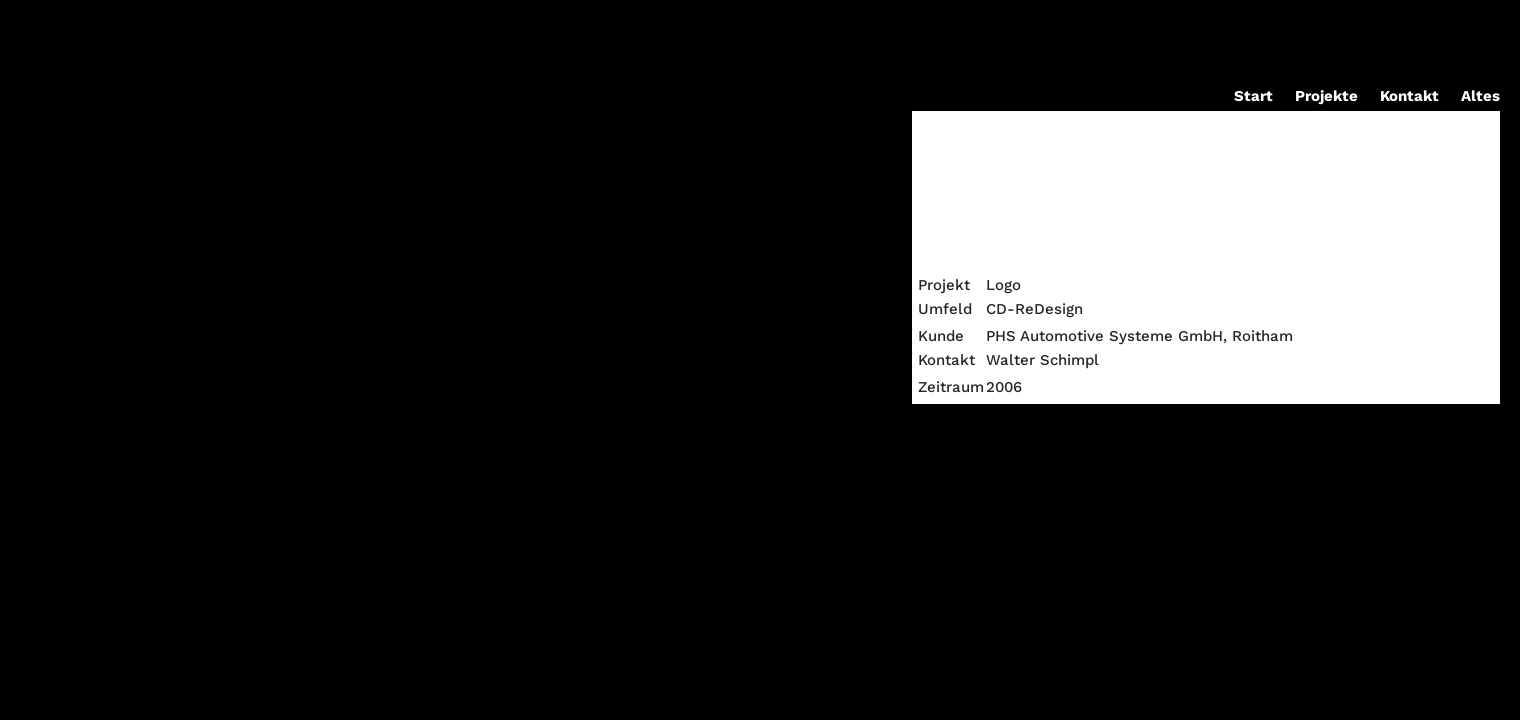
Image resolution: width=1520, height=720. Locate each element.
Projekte (1326, 97)
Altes (1480, 97)
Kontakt (1409, 97)
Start (1253, 97)
